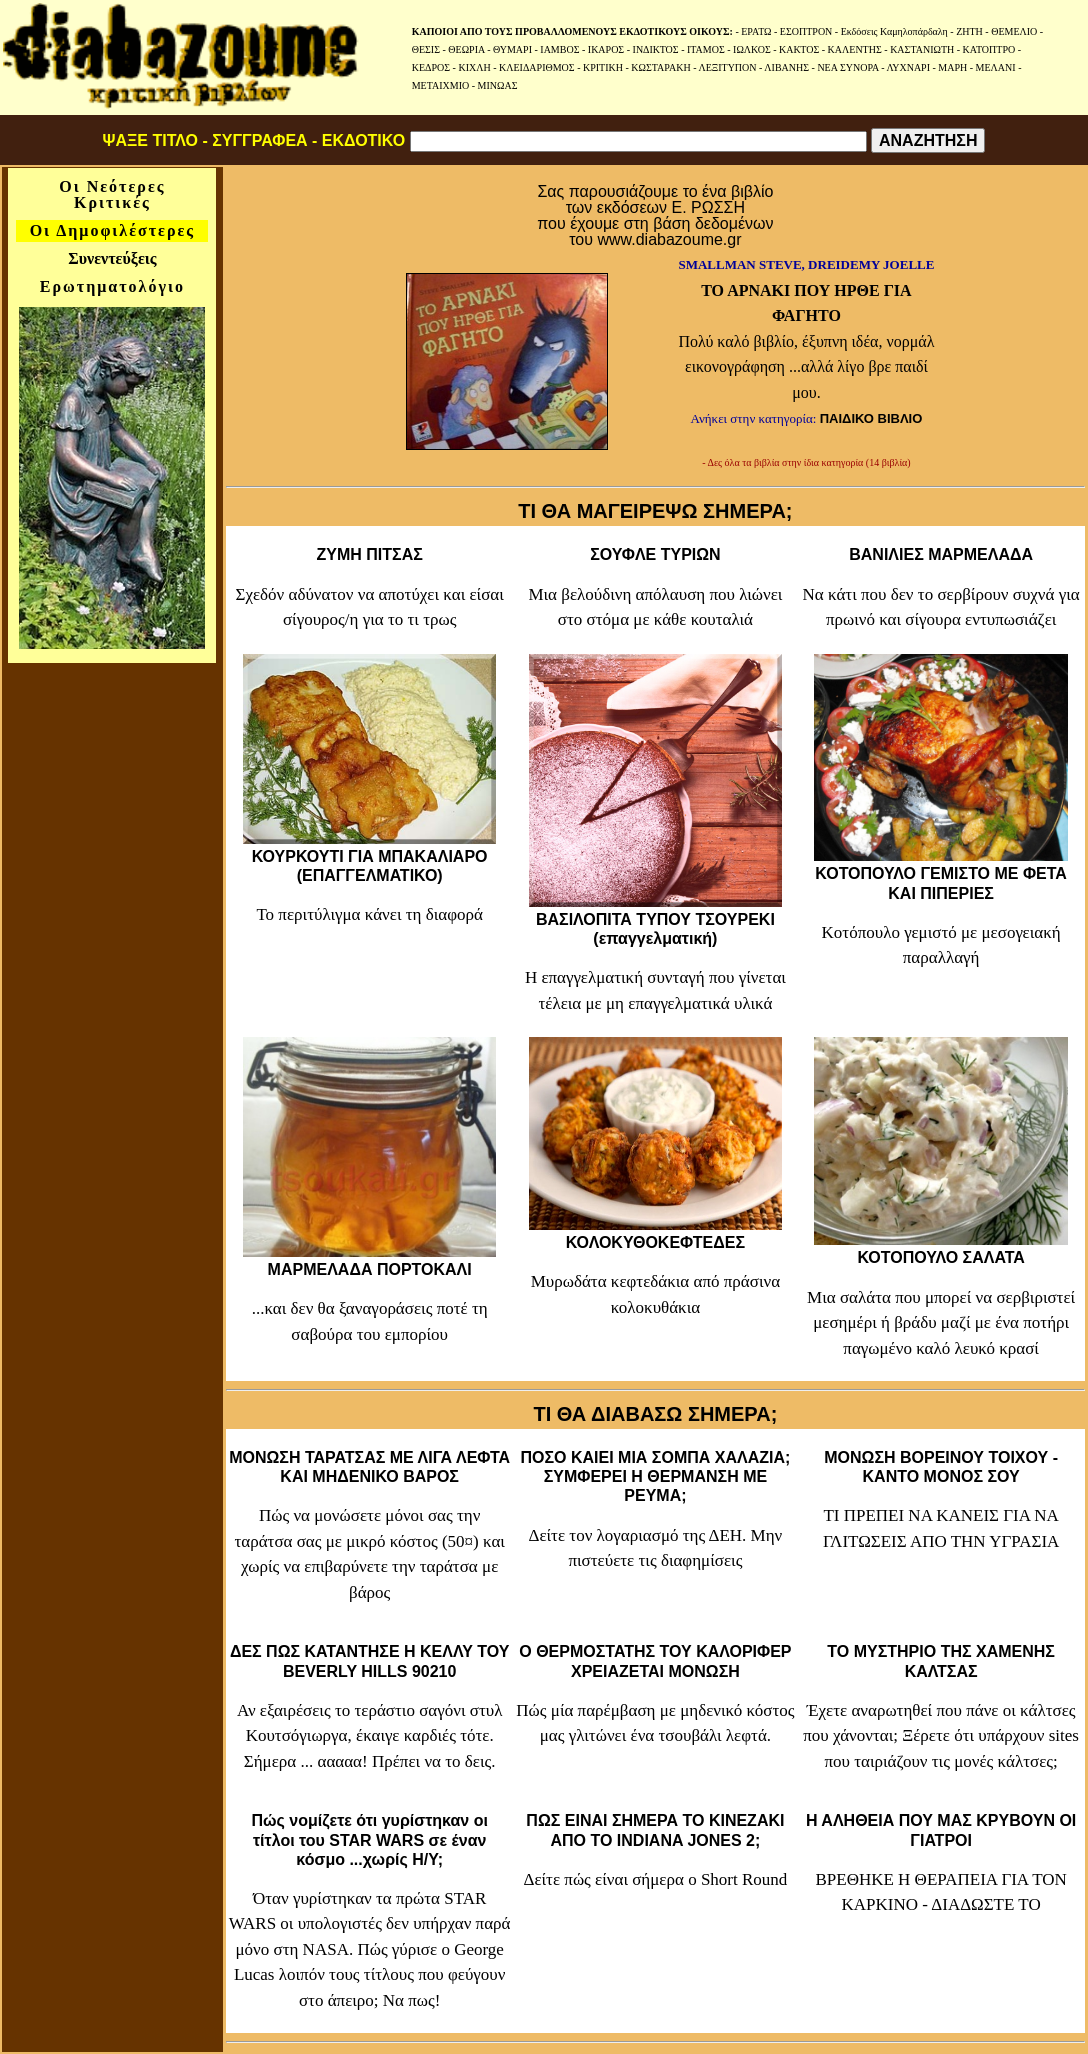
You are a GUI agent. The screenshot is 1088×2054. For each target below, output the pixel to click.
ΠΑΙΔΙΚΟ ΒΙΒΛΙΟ (871, 418)
